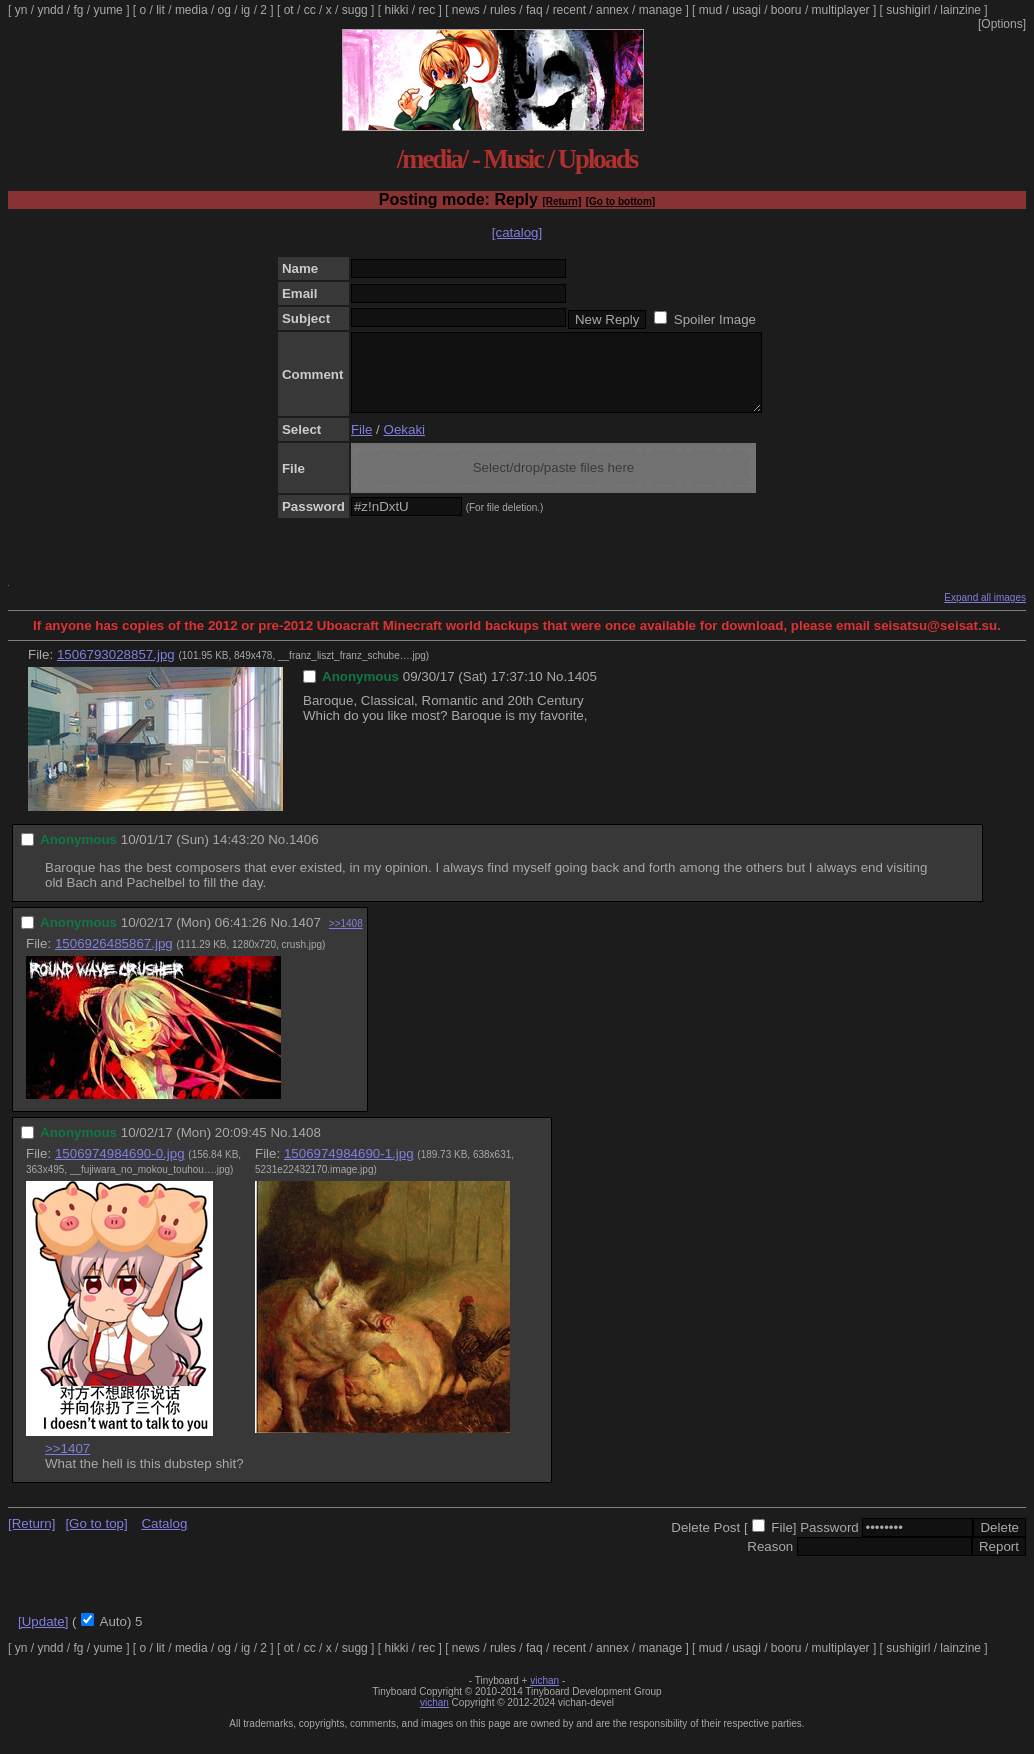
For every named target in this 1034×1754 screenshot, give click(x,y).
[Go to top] (96, 1538)
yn (21, 10)
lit (160, 10)
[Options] (1002, 24)
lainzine (960, 10)
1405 (582, 691)
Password (829, 1542)
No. (556, 691)
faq (534, 10)
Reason (770, 1561)
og (224, 10)
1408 (306, 1147)
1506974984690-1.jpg (349, 1168)
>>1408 (346, 938)
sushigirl (908, 10)
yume (107, 10)
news (466, 10)
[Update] (43, 1636)
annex (612, 10)
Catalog (164, 1538)
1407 (306, 937)
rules (503, 10)
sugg (355, 10)
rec (427, 10)
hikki (396, 10)
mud (710, 10)
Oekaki (404, 444)
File (361, 444)
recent (569, 10)
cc (310, 10)
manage (660, 10)
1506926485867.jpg (114, 958)
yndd (50, 10)
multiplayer (841, 10)
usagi (746, 10)
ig (245, 10)
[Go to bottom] (620, 201)
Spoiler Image (715, 319)
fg (78, 10)
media (191, 10)
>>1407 (67, 1463)
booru (786, 10)
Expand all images (985, 612)
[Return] (561, 201)
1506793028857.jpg (116, 669)
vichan (544, 1695)
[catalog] (517, 232)
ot (289, 10)
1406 (304, 854)
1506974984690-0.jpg (120, 1168)
